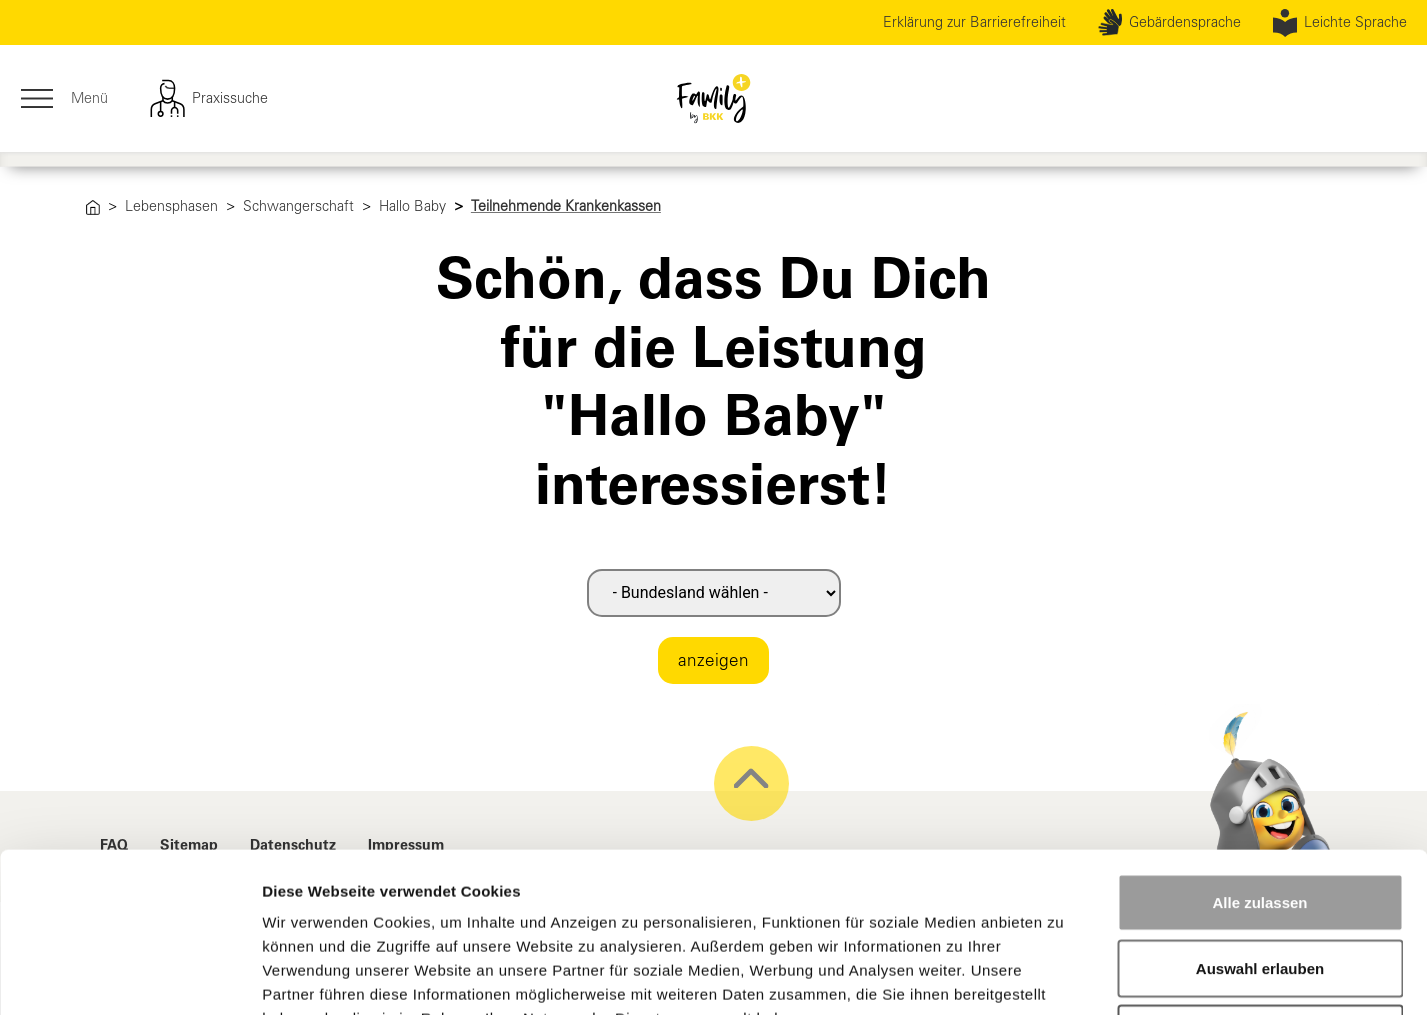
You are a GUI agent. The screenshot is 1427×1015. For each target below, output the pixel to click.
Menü (64, 99)
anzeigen (713, 660)
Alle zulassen (1259, 752)
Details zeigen (1063, 975)
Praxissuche (208, 99)
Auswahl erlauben (1260, 818)
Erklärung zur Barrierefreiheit (974, 22)
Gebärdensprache (1169, 23)
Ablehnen (1260, 883)
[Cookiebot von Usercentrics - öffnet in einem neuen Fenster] (129, 976)
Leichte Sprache (1340, 23)
